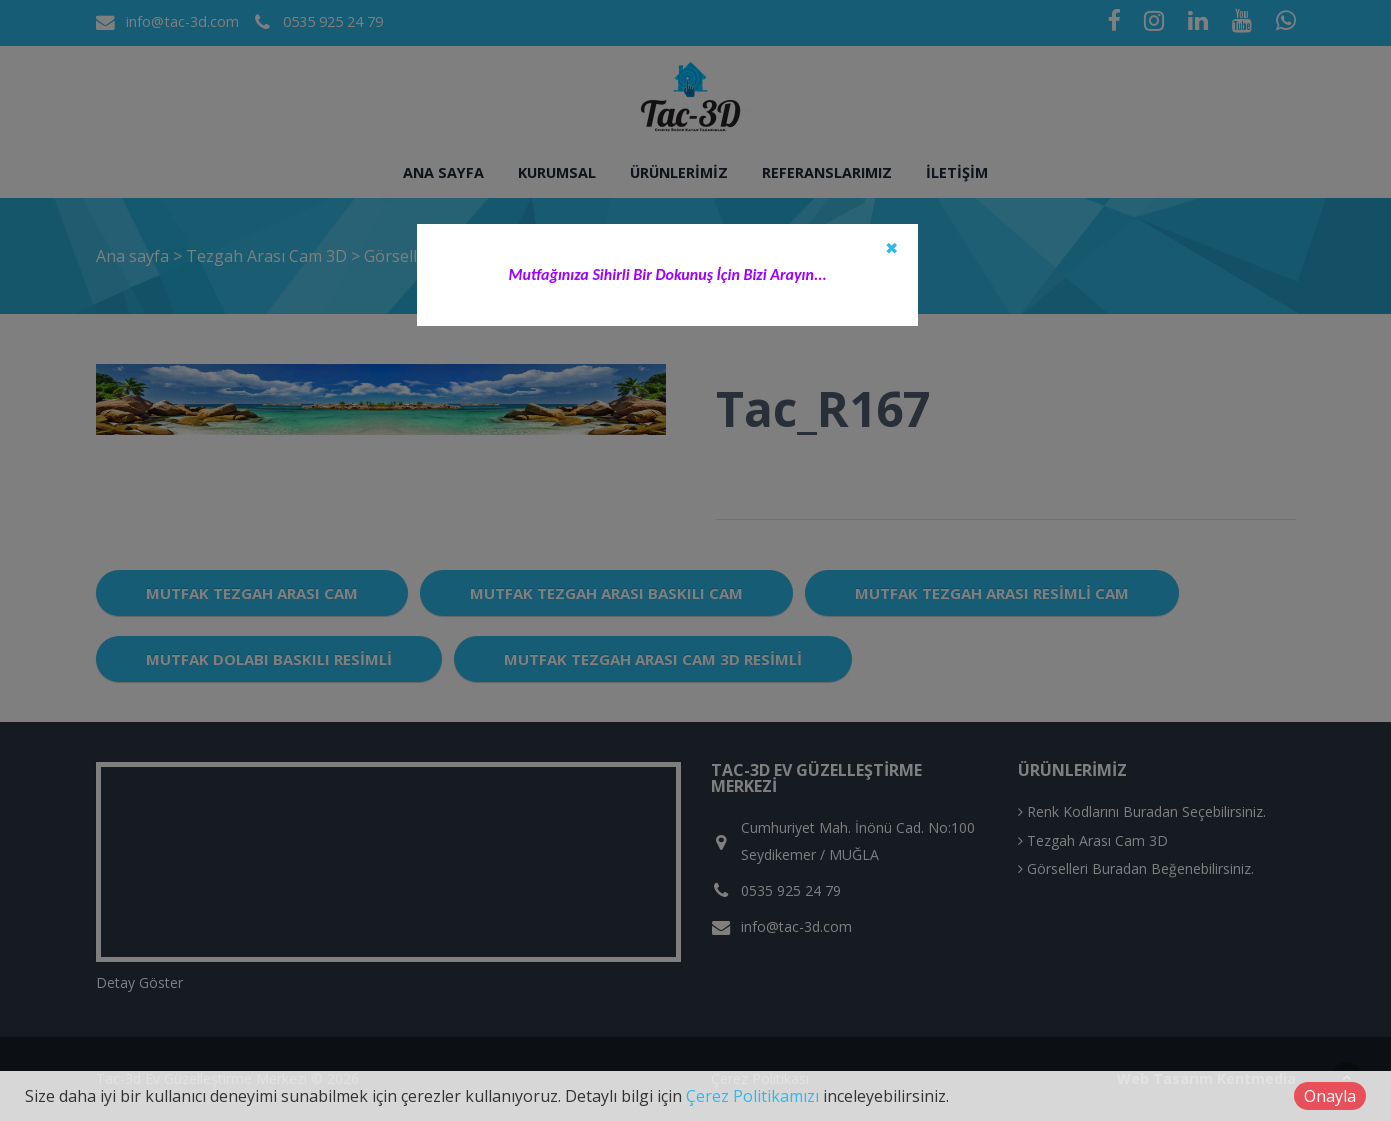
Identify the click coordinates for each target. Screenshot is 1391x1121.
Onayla (1330, 1096)
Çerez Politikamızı (752, 1096)
